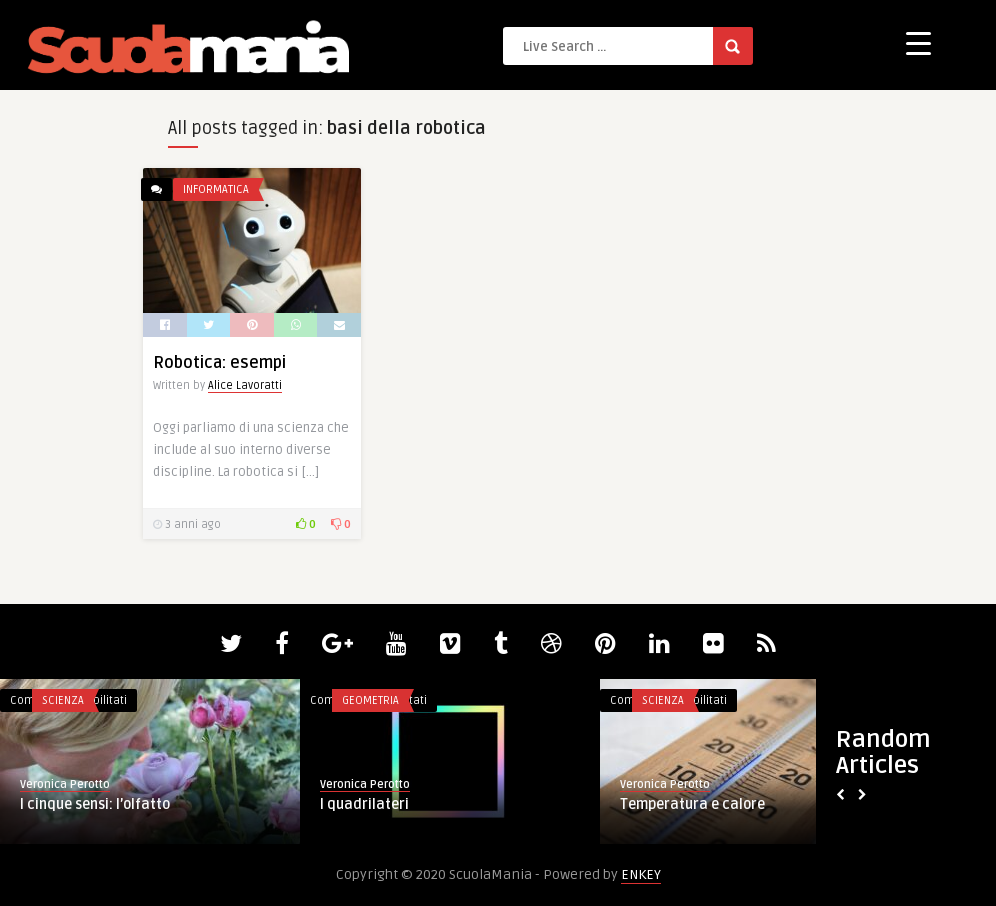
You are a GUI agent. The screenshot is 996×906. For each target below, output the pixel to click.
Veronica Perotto (65, 784)
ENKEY (641, 874)
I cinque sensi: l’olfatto (95, 804)
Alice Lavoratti (245, 385)
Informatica (216, 189)
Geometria (370, 700)
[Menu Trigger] (918, 42)
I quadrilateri (364, 804)
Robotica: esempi (219, 363)
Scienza (63, 700)
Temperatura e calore (692, 804)
